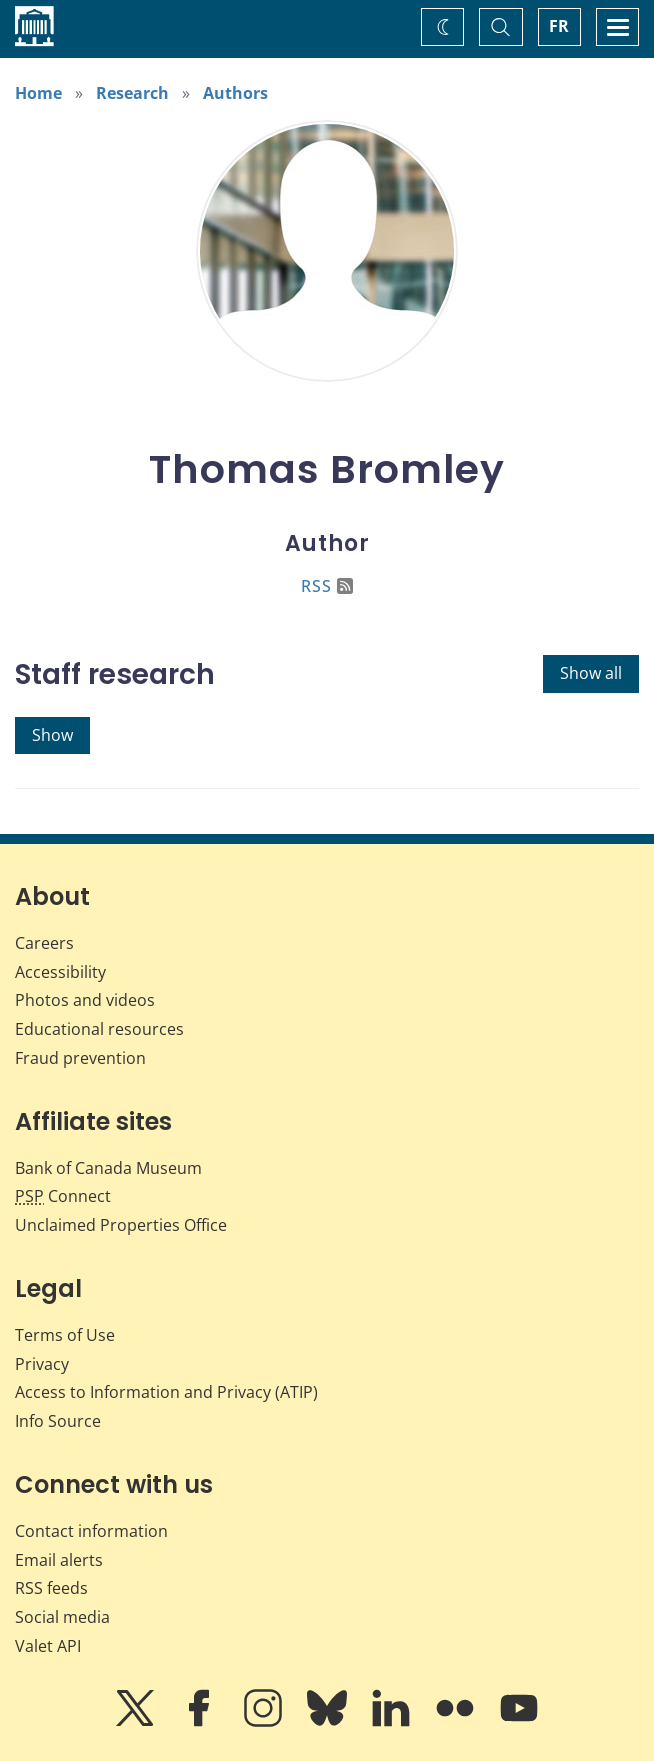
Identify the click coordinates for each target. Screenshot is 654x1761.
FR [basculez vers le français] (559, 26)
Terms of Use (65, 1335)
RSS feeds (51, 1588)
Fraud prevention (80, 1058)
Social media (62, 1617)
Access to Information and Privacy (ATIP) (166, 1392)
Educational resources (99, 1029)
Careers (44, 943)
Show (52, 735)
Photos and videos (85, 1000)
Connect (63, 1196)
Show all (591, 673)
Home (38, 93)
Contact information (91, 1531)
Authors (235, 93)
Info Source (58, 1421)
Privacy (42, 1364)
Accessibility (60, 972)
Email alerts (59, 1560)
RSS (327, 586)
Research (132, 93)
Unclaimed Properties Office (121, 1225)
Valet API (48, 1646)
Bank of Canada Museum (108, 1168)
